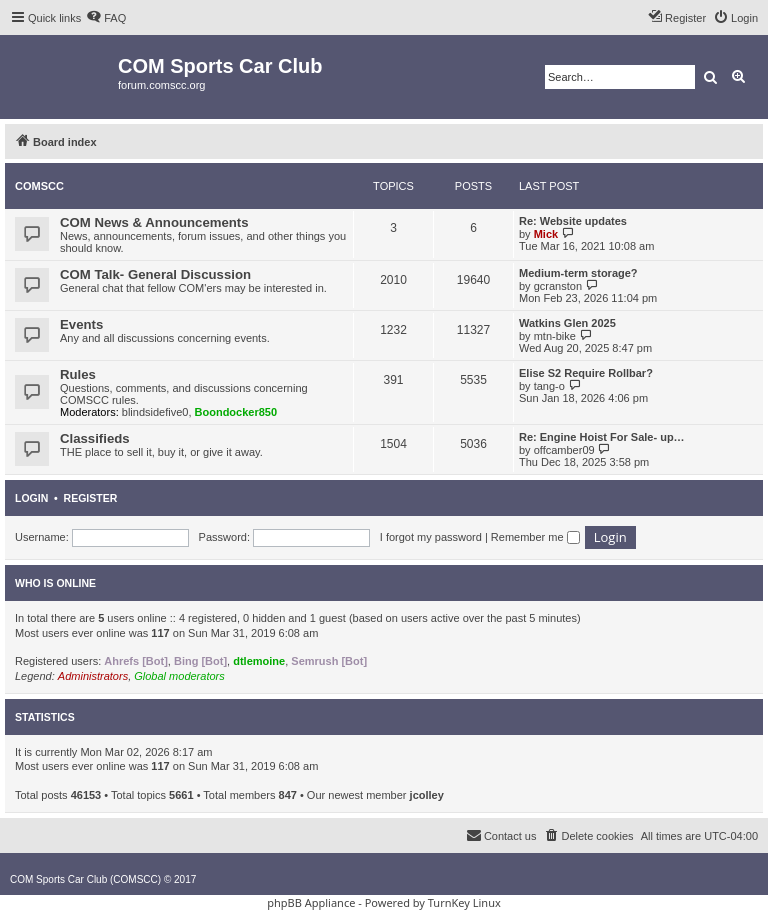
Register (91, 498)
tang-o (549, 386)
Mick (546, 234)
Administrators (93, 676)
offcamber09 (564, 450)
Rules (78, 374)
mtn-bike (555, 336)
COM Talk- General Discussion (155, 274)
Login (31, 498)
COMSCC (39, 186)
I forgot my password (431, 537)
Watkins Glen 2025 (567, 323)
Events (81, 324)
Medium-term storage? (578, 273)
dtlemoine (259, 661)
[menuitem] (106, 18)
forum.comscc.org (161, 85)
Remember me (535, 537)
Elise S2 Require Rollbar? (586, 373)
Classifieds (95, 438)
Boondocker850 (236, 412)
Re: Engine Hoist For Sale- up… (602, 437)
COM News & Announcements (154, 222)
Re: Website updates (573, 221)
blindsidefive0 (155, 412)
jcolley (427, 795)
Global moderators (179, 676)
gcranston (558, 286)
